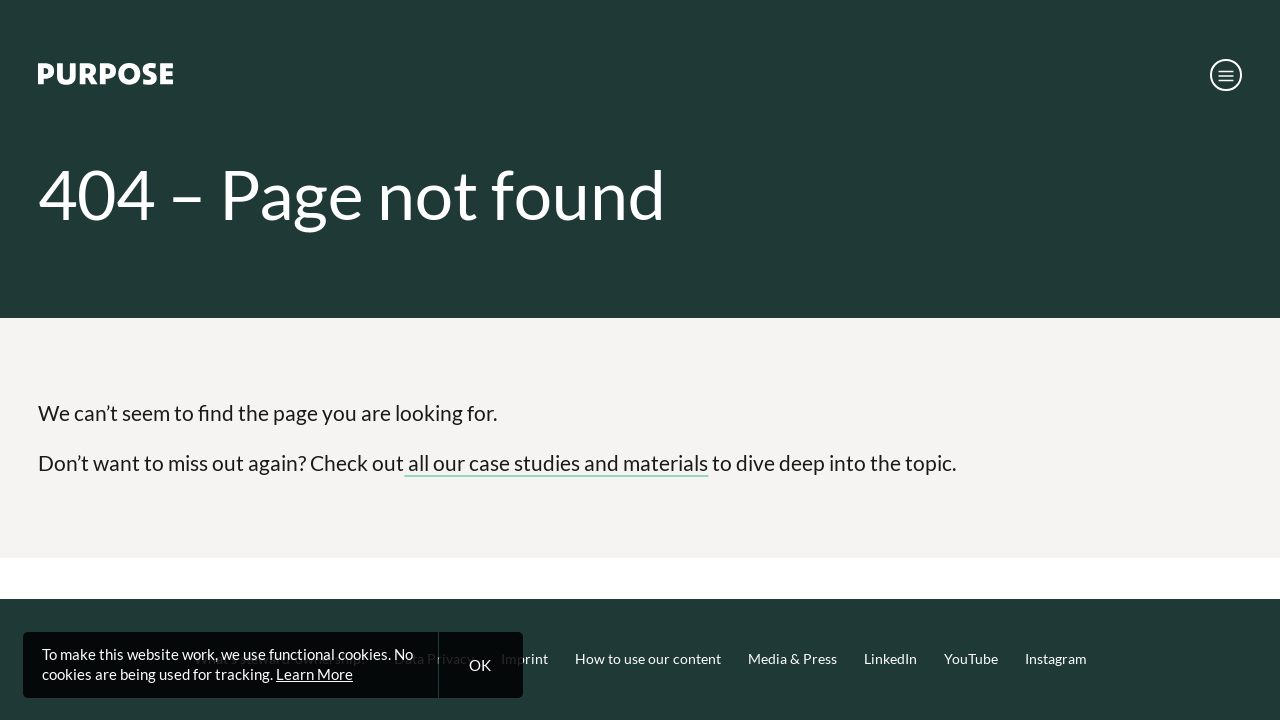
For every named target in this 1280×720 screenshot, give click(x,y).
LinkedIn (890, 659)
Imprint (524, 659)
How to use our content (648, 659)
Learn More (314, 674)
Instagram (1056, 659)
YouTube (971, 659)
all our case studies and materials (556, 462)
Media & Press (792, 659)
